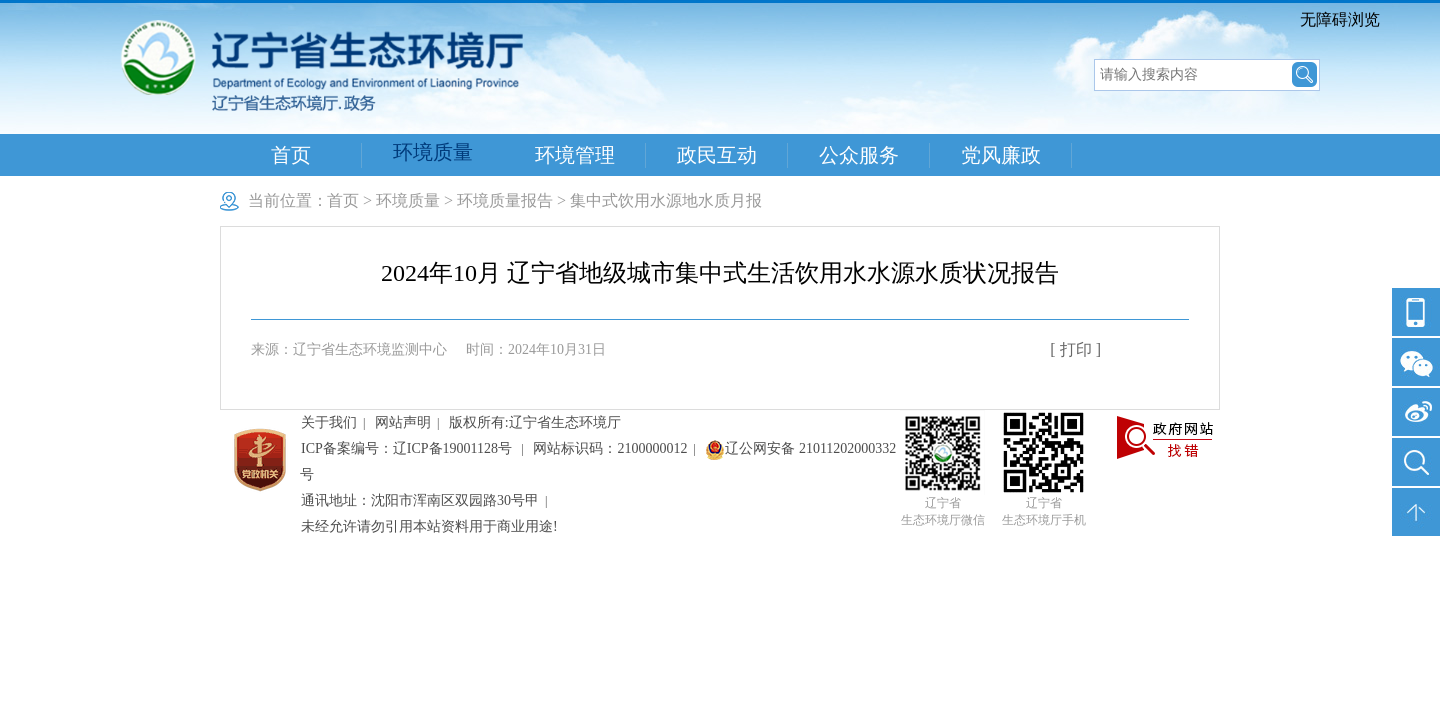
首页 (291, 155)
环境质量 (433, 152)
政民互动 (717, 155)
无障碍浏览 (1340, 19)
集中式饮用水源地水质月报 (666, 200)
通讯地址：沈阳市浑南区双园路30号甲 (420, 500)
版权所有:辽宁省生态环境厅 (535, 422)
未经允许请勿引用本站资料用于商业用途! (429, 526)
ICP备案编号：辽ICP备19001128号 (408, 448)
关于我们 (329, 422)
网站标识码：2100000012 (610, 448)
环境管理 (575, 155)
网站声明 (403, 422)
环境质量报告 (505, 200)
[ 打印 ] (1075, 349)
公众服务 (859, 155)
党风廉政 (1001, 155)
